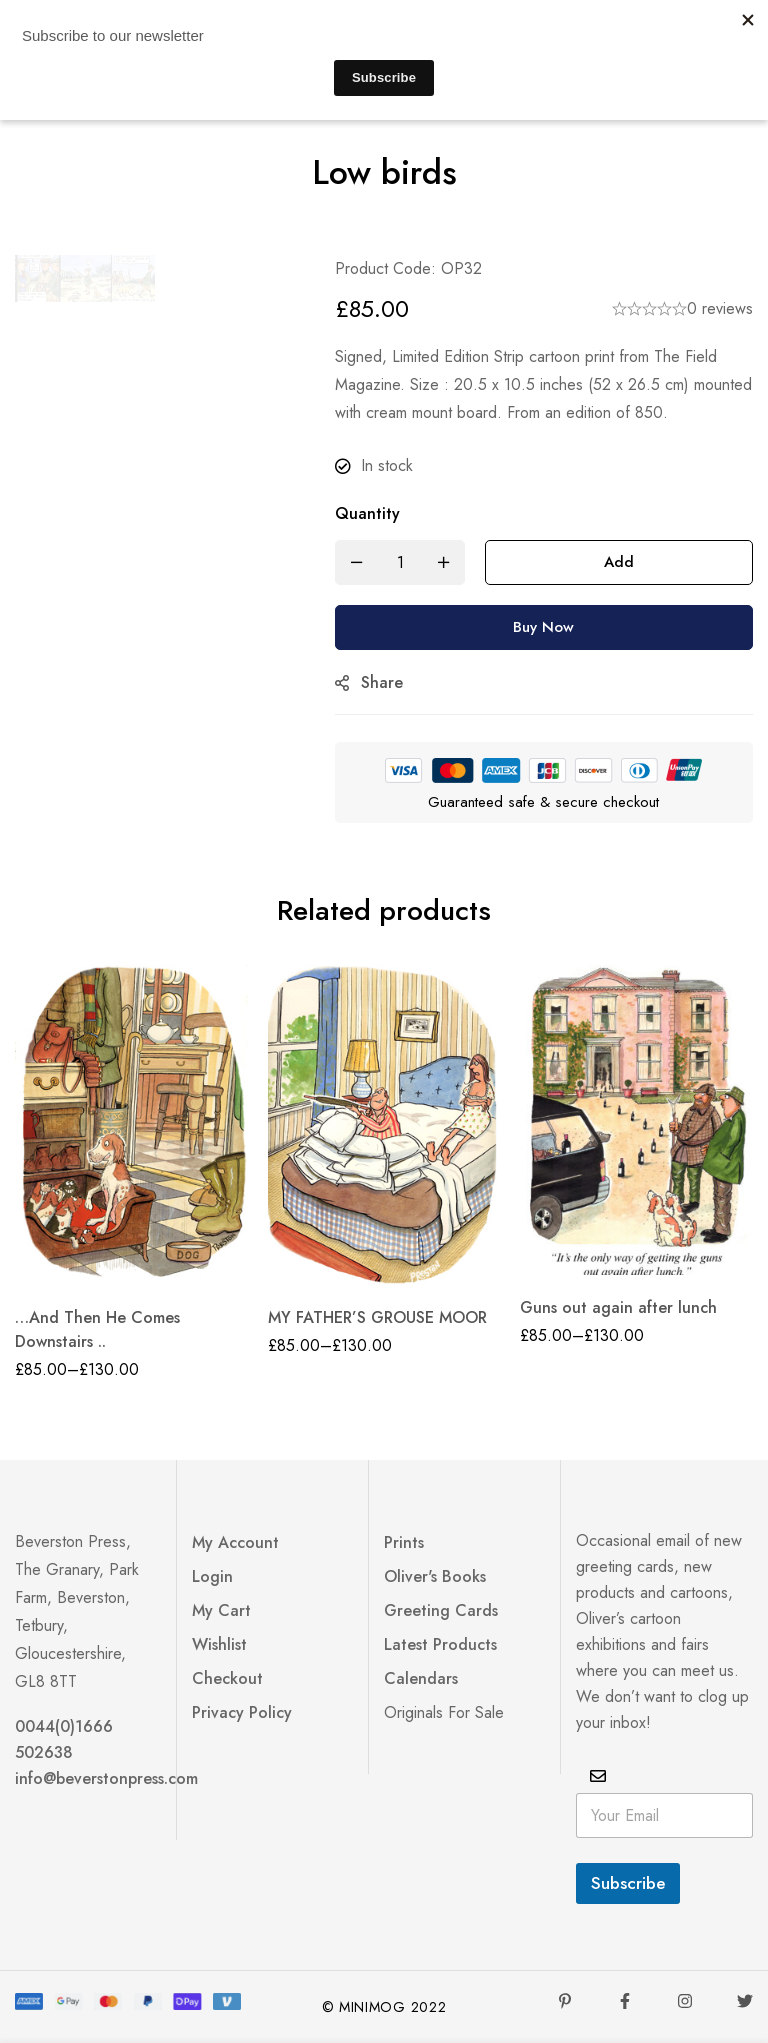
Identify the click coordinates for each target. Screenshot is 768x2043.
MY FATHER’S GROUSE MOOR (377, 1317)
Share (382, 682)
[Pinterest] (565, 2001)
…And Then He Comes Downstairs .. (97, 1329)
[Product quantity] (400, 562)
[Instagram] (685, 2001)
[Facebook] (625, 2001)
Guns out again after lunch (618, 1307)
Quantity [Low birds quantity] (367, 513)
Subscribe (628, 1883)
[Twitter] (745, 2001)
